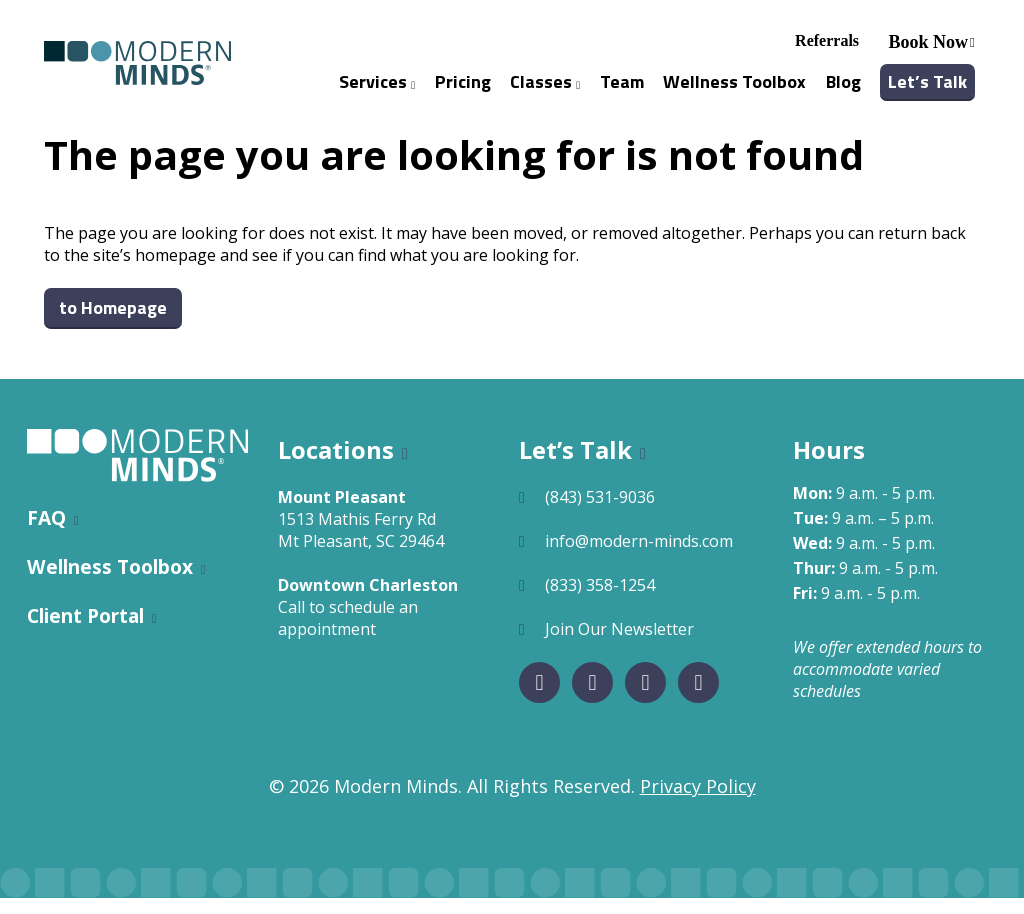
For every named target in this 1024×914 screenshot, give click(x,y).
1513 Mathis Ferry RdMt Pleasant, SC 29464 (361, 546)
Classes (545, 89)
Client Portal (85, 631)
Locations (336, 465)
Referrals (827, 48)
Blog (843, 89)
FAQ (46, 533)
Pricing (463, 89)
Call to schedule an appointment (348, 634)
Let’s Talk (927, 89)
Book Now (929, 50)
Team (622, 89)
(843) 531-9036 (600, 513)
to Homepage (113, 323)
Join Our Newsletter (619, 645)
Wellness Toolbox (734, 89)
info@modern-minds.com (639, 557)
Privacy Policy (698, 802)
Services (377, 89)
